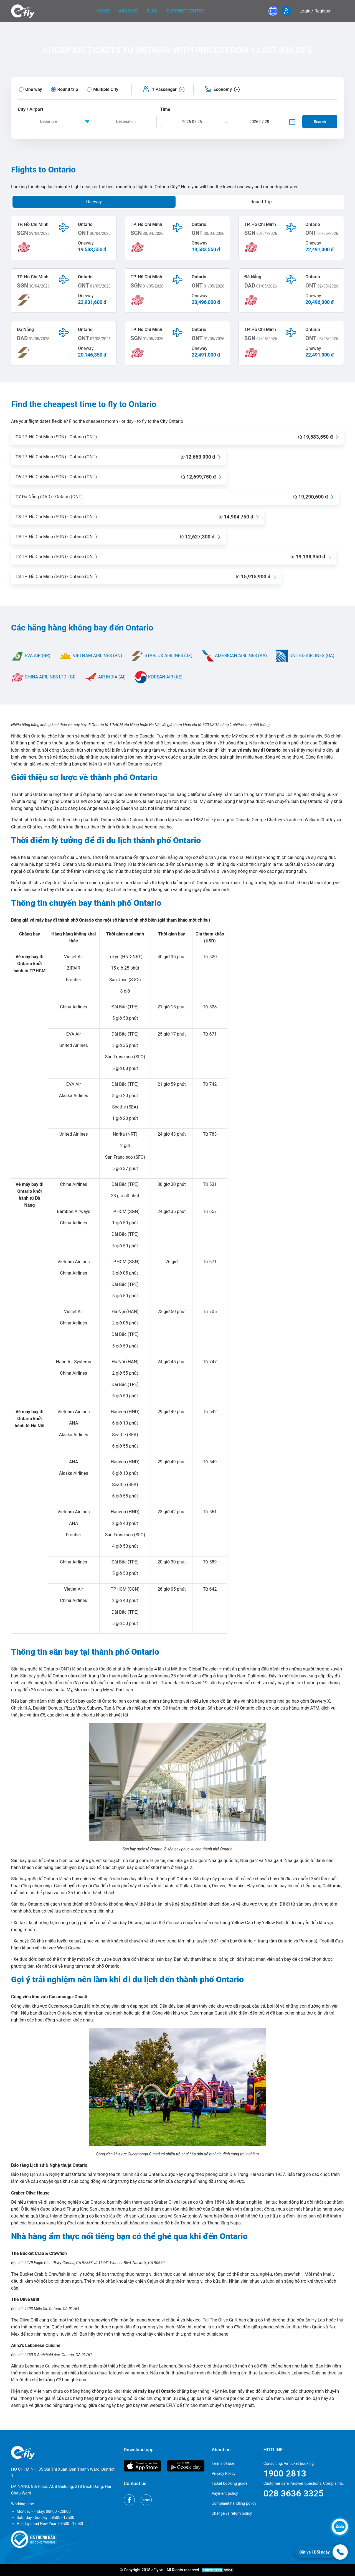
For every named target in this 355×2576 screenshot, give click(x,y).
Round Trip (261, 201)
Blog (152, 11)
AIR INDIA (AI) (105, 677)
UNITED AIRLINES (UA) (305, 655)
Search (320, 121)
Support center (185, 11)
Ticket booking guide (229, 2483)
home (103, 11)
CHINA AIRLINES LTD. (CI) (43, 677)
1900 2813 (284, 2473)
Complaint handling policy (234, 2503)
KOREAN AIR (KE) (158, 677)
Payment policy (225, 2493)
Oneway (94, 201)
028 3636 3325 (293, 2493)
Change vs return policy (232, 2513)
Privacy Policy (223, 2473)
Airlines (128, 11)
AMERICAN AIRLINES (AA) (234, 655)
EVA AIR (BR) (30, 655)
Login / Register (315, 11)
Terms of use (223, 2463)
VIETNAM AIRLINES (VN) (90, 655)
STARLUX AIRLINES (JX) (161, 655)
